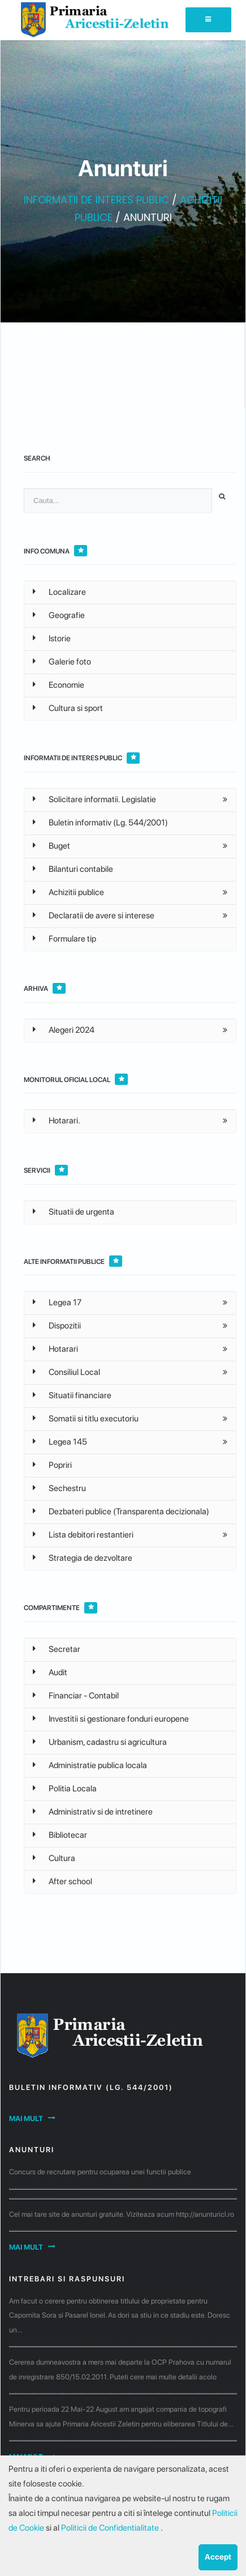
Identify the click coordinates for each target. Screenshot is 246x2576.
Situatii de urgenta (73, 1212)
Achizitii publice (68, 892)
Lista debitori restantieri (83, 1535)
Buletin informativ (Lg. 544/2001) (100, 822)
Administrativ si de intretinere (93, 1812)
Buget (51, 846)
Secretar (56, 1649)
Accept (218, 2556)
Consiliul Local (66, 1372)
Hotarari (55, 1349)
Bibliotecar (60, 1835)
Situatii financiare (72, 1395)
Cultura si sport (68, 708)
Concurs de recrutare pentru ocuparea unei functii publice (100, 2172)
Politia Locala (65, 1788)
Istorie (52, 638)
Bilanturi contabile (73, 869)
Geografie (59, 615)
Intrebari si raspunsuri (67, 2279)
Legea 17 (57, 1302)
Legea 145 (60, 1442)
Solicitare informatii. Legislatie (94, 799)
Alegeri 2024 (63, 1030)
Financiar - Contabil (76, 1696)
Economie (58, 685)
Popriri (52, 1465)
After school (62, 1881)
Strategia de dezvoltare (82, 1558)
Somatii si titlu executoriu (86, 1418)
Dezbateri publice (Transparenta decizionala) (121, 1511)
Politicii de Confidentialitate (111, 2528)
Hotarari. (56, 1120)
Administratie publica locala (90, 1765)
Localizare (59, 592)
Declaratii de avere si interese (93, 915)
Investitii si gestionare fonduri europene (111, 1719)
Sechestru (59, 1488)
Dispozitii (57, 1326)
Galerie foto (62, 662)
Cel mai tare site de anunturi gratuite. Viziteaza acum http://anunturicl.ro (121, 2214)
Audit (50, 1672)
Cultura (54, 1858)
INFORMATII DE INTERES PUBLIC (96, 200)
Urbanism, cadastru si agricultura (100, 1742)
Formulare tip (64, 939)
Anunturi (31, 2149)
